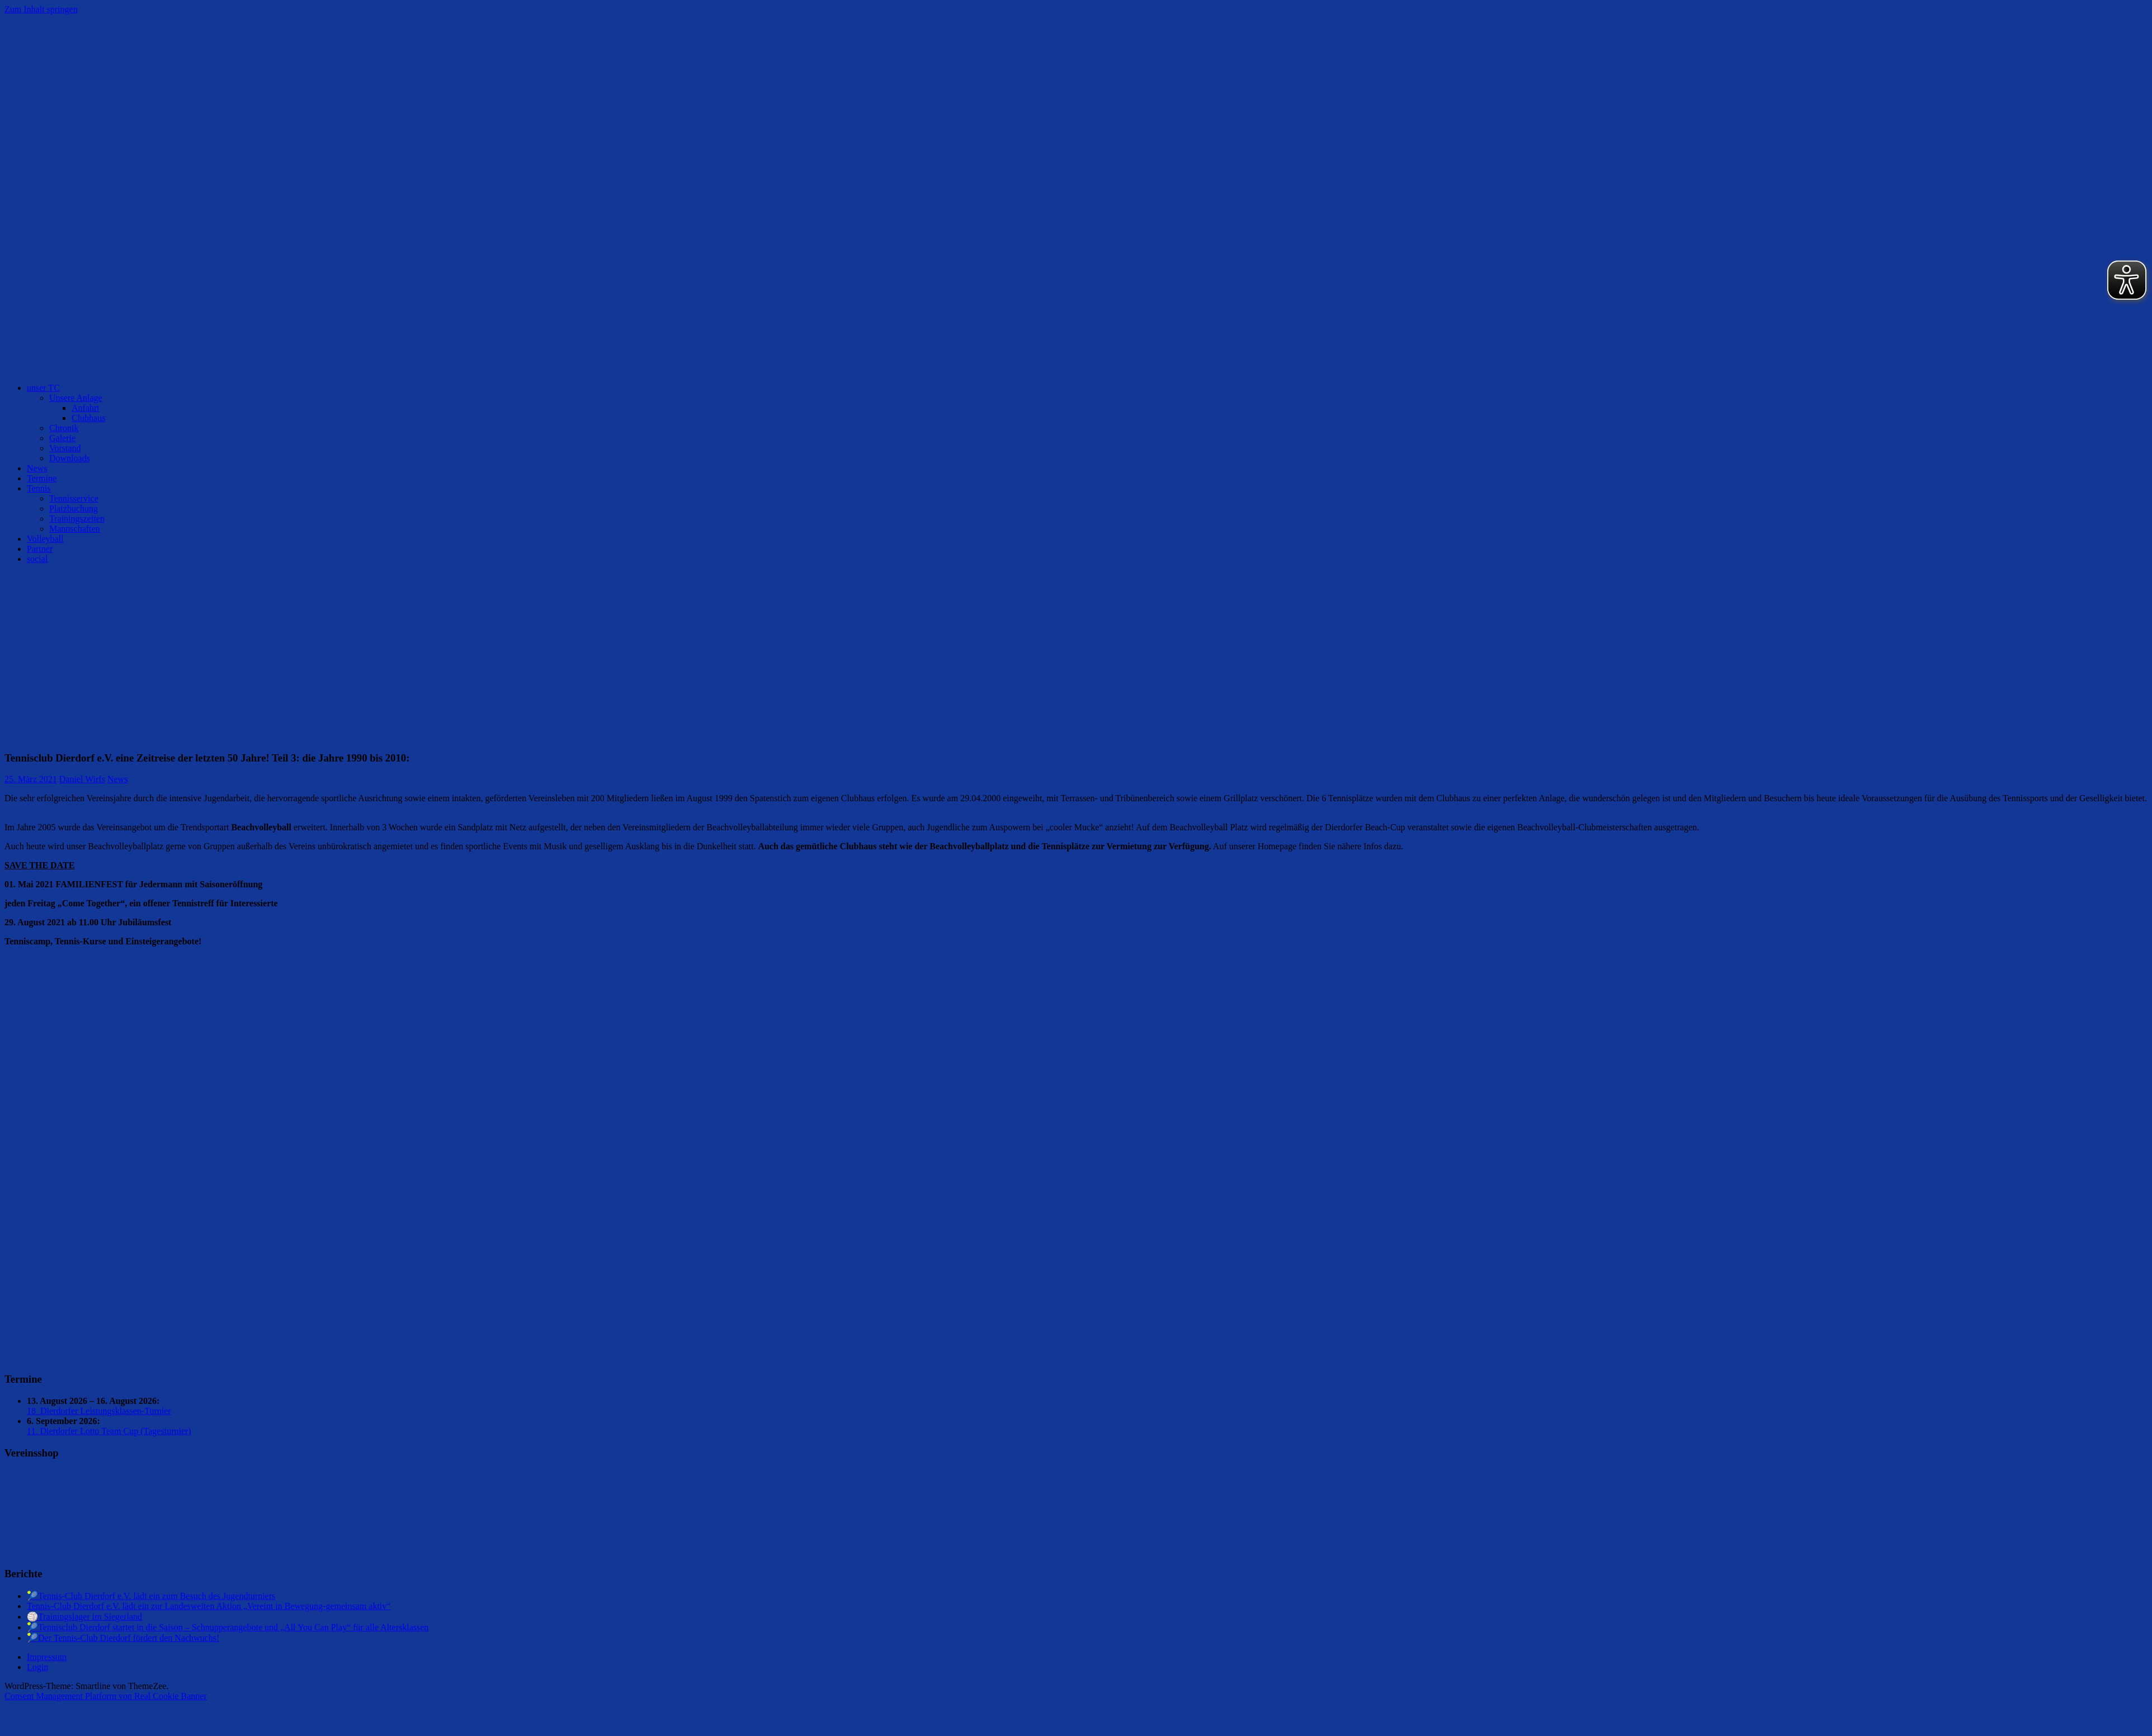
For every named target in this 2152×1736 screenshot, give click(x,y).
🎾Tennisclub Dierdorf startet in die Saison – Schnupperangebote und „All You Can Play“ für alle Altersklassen (227, 1627)
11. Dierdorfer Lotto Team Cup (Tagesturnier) (109, 1431)
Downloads (69, 458)
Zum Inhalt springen (41, 9)
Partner (40, 549)
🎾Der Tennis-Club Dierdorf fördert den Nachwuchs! (123, 1638)
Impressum (47, 1657)
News (37, 468)
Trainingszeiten (77, 518)
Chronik (63, 428)
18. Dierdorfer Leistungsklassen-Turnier (99, 1411)
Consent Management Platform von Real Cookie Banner (105, 1696)
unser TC (43, 387)
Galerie (62, 438)
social (37, 559)
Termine (41, 478)
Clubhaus (88, 418)
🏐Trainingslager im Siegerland (84, 1616)
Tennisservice (73, 498)
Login (37, 1667)
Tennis (38, 488)
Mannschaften (74, 528)
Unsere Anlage (75, 398)
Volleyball (45, 538)
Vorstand (65, 448)
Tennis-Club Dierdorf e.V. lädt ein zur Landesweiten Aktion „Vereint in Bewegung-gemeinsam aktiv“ (208, 1606)
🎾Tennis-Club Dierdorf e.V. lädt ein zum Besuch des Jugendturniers (151, 1596)
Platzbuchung (73, 508)
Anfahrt (86, 408)
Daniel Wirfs (82, 779)
